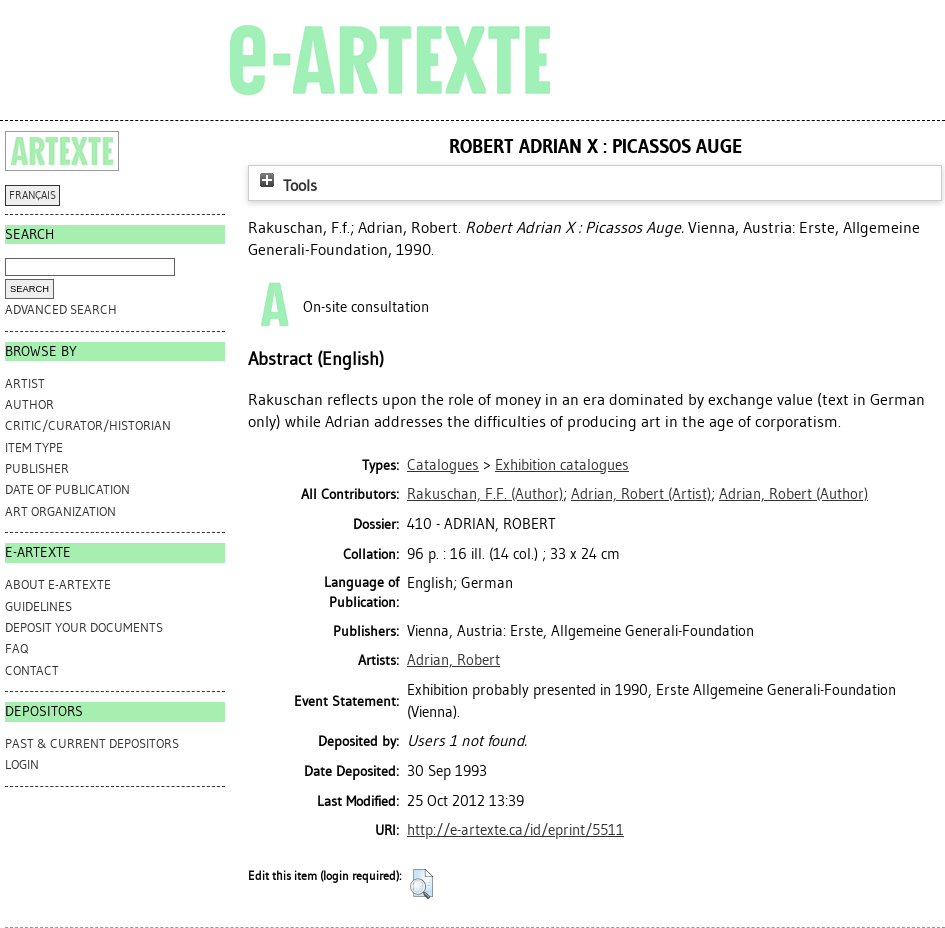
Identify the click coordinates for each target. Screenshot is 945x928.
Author (29, 404)
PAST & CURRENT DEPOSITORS (92, 743)
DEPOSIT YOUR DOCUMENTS (84, 627)
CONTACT (32, 670)
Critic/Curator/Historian (88, 425)
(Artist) (641, 494)
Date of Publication (67, 489)
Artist (25, 383)
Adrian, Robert (453, 660)
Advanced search (61, 309)
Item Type (34, 447)
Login (22, 764)
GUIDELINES (38, 606)
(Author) (485, 494)
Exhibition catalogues (562, 465)
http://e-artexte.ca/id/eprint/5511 (515, 830)
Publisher (37, 468)
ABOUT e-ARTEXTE (58, 584)
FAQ (16, 648)
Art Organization (60, 511)
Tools (286, 185)
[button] (421, 884)
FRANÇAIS (32, 195)
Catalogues (443, 465)
